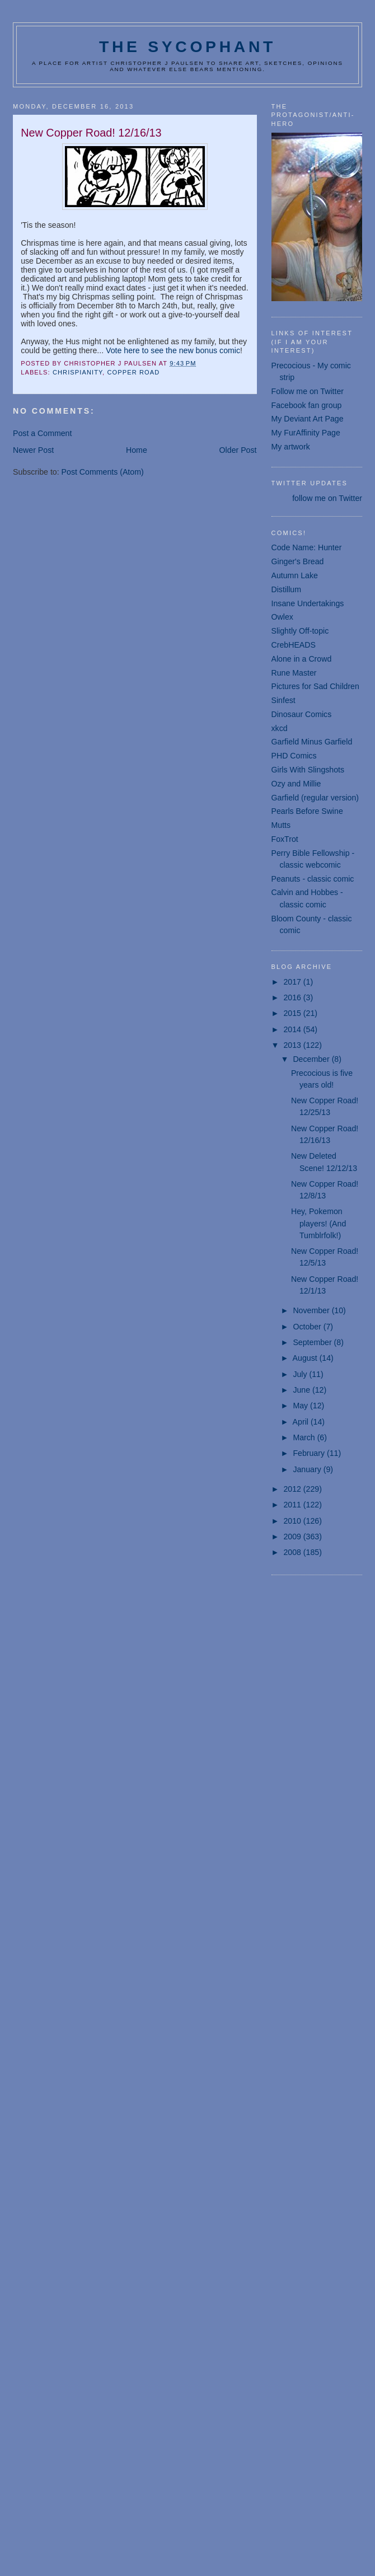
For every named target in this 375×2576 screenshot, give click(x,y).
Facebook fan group (306, 405)
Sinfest (283, 700)
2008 (293, 1552)
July (301, 1374)
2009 (293, 1536)
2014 (293, 1029)
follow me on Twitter (327, 498)
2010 (293, 1520)
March (305, 1437)
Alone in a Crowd (301, 658)
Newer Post (33, 450)
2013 (293, 1045)
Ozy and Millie (296, 783)
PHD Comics (294, 755)
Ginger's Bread (297, 561)
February (310, 1453)
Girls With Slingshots (308, 769)
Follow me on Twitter (307, 391)
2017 (293, 981)
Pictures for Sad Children (315, 686)
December (312, 1059)
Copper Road (133, 372)
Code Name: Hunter (306, 547)
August (306, 1357)
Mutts (281, 825)
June (302, 1389)
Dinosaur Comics (301, 714)
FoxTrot (284, 839)
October (308, 1326)
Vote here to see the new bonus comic (173, 350)
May (301, 1405)
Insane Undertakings (307, 603)
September (313, 1342)
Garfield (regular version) (315, 797)
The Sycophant (187, 46)
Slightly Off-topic (300, 630)
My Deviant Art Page (307, 418)
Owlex (282, 616)
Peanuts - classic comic (312, 878)
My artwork (290, 446)
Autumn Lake (294, 575)
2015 (293, 1013)
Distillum (286, 589)
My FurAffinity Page (305, 432)
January (308, 1469)
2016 (293, 997)
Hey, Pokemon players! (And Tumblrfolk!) (318, 1223)
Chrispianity (77, 372)
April (302, 1421)
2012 (293, 1488)
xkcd (279, 728)
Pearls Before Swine (307, 811)
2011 (293, 1504)
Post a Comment (42, 433)
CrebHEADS (293, 644)
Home (136, 450)
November (312, 1310)
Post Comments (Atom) (103, 471)
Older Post (238, 450)
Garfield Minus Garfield (312, 741)
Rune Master (294, 672)
